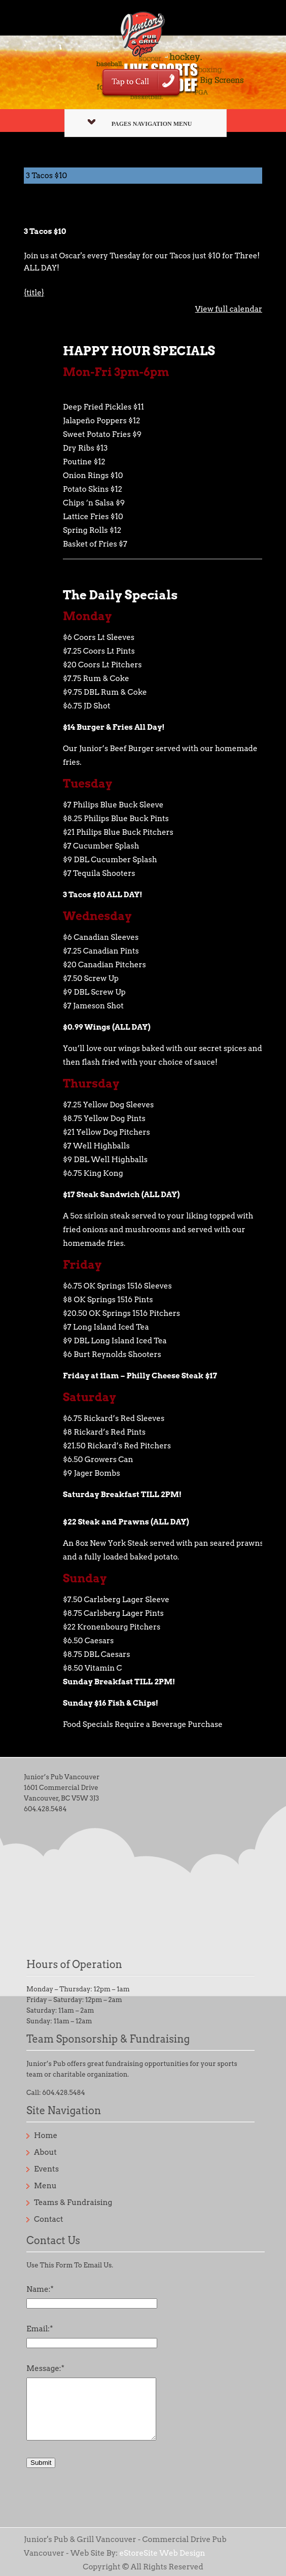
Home (45, 2135)
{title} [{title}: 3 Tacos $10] (34, 292)
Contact (48, 2219)
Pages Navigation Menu (140, 123)
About (45, 2152)
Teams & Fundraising (73, 2202)
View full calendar (228, 309)
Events (46, 2169)
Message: (45, 2368)
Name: (40, 2289)
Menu (45, 2185)
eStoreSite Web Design (162, 2553)
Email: (39, 2328)
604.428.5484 (45, 1809)
